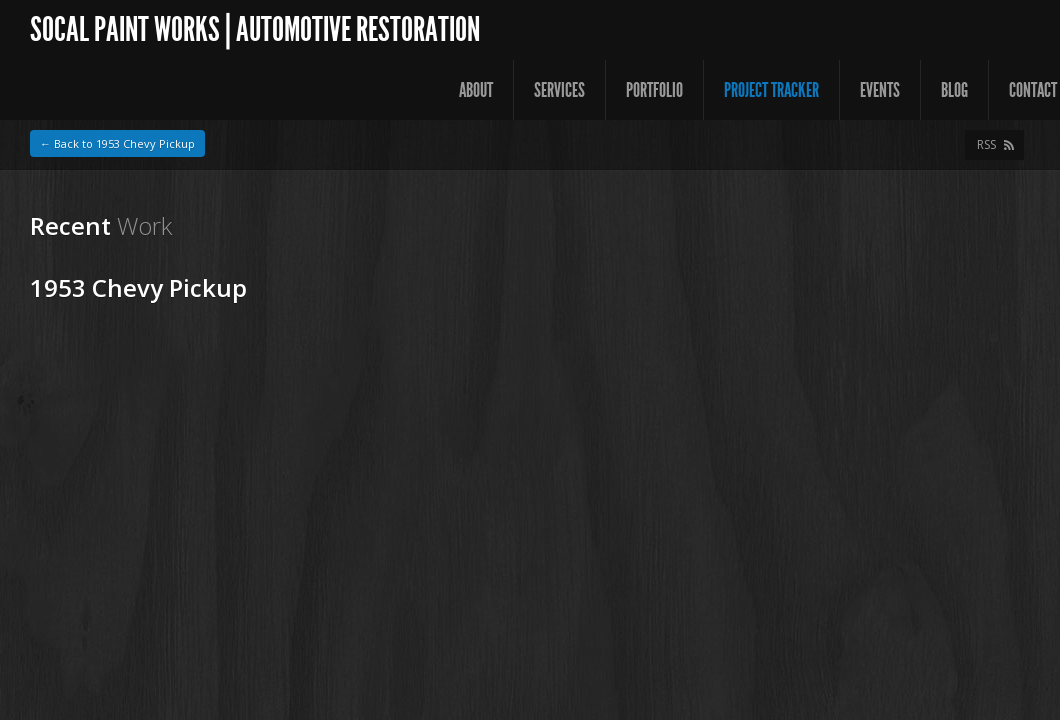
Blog (954, 90)
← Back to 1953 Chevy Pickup (117, 143)
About (476, 90)
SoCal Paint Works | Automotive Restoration (255, 29)
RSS (986, 144)
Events (880, 90)
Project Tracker (771, 90)
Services (559, 90)
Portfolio (654, 90)
